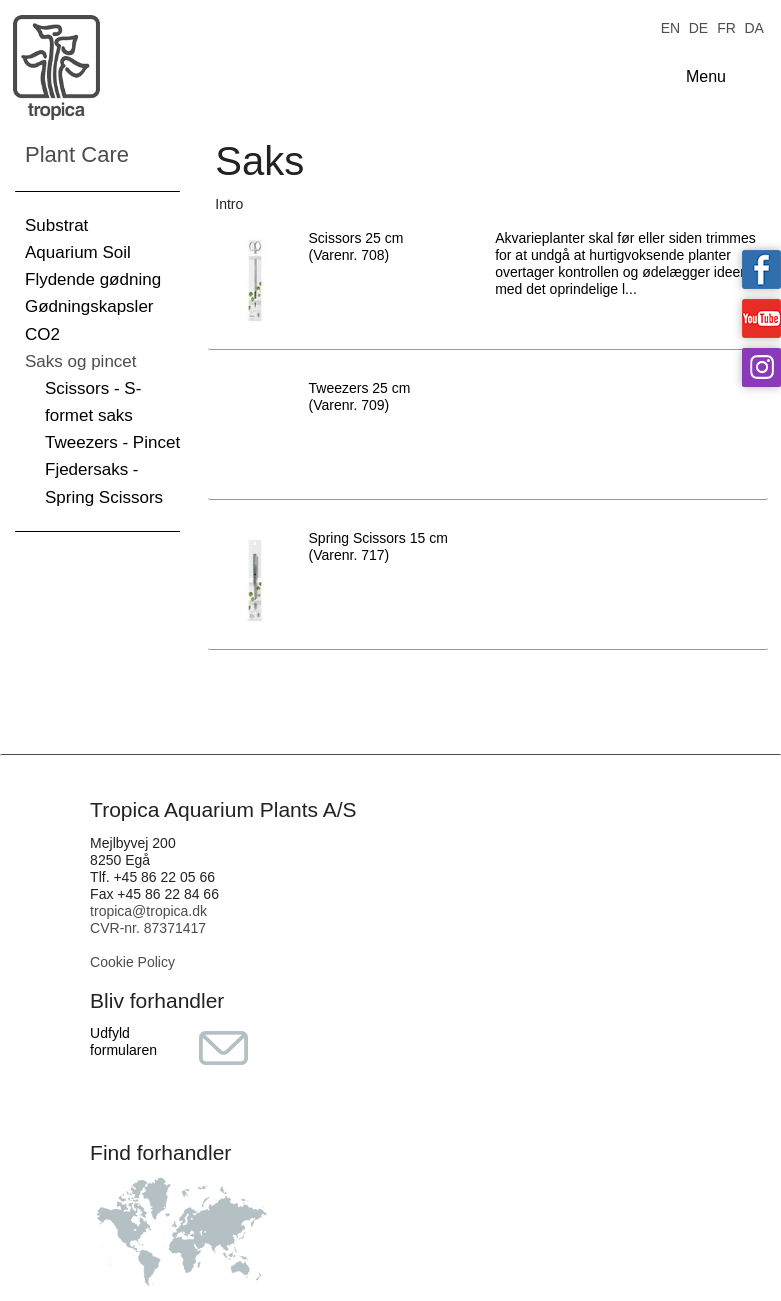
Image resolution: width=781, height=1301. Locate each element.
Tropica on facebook (761, 269)
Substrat (56, 225)
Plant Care (77, 154)
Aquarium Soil (78, 252)
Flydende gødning (93, 279)
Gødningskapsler (89, 306)
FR (726, 26)
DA (753, 26)
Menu (706, 76)
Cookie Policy (132, 962)
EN (670, 26)
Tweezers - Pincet (112, 442)
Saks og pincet (81, 361)
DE (698, 26)
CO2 (42, 334)
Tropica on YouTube (761, 318)
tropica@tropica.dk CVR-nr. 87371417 (148, 919)
